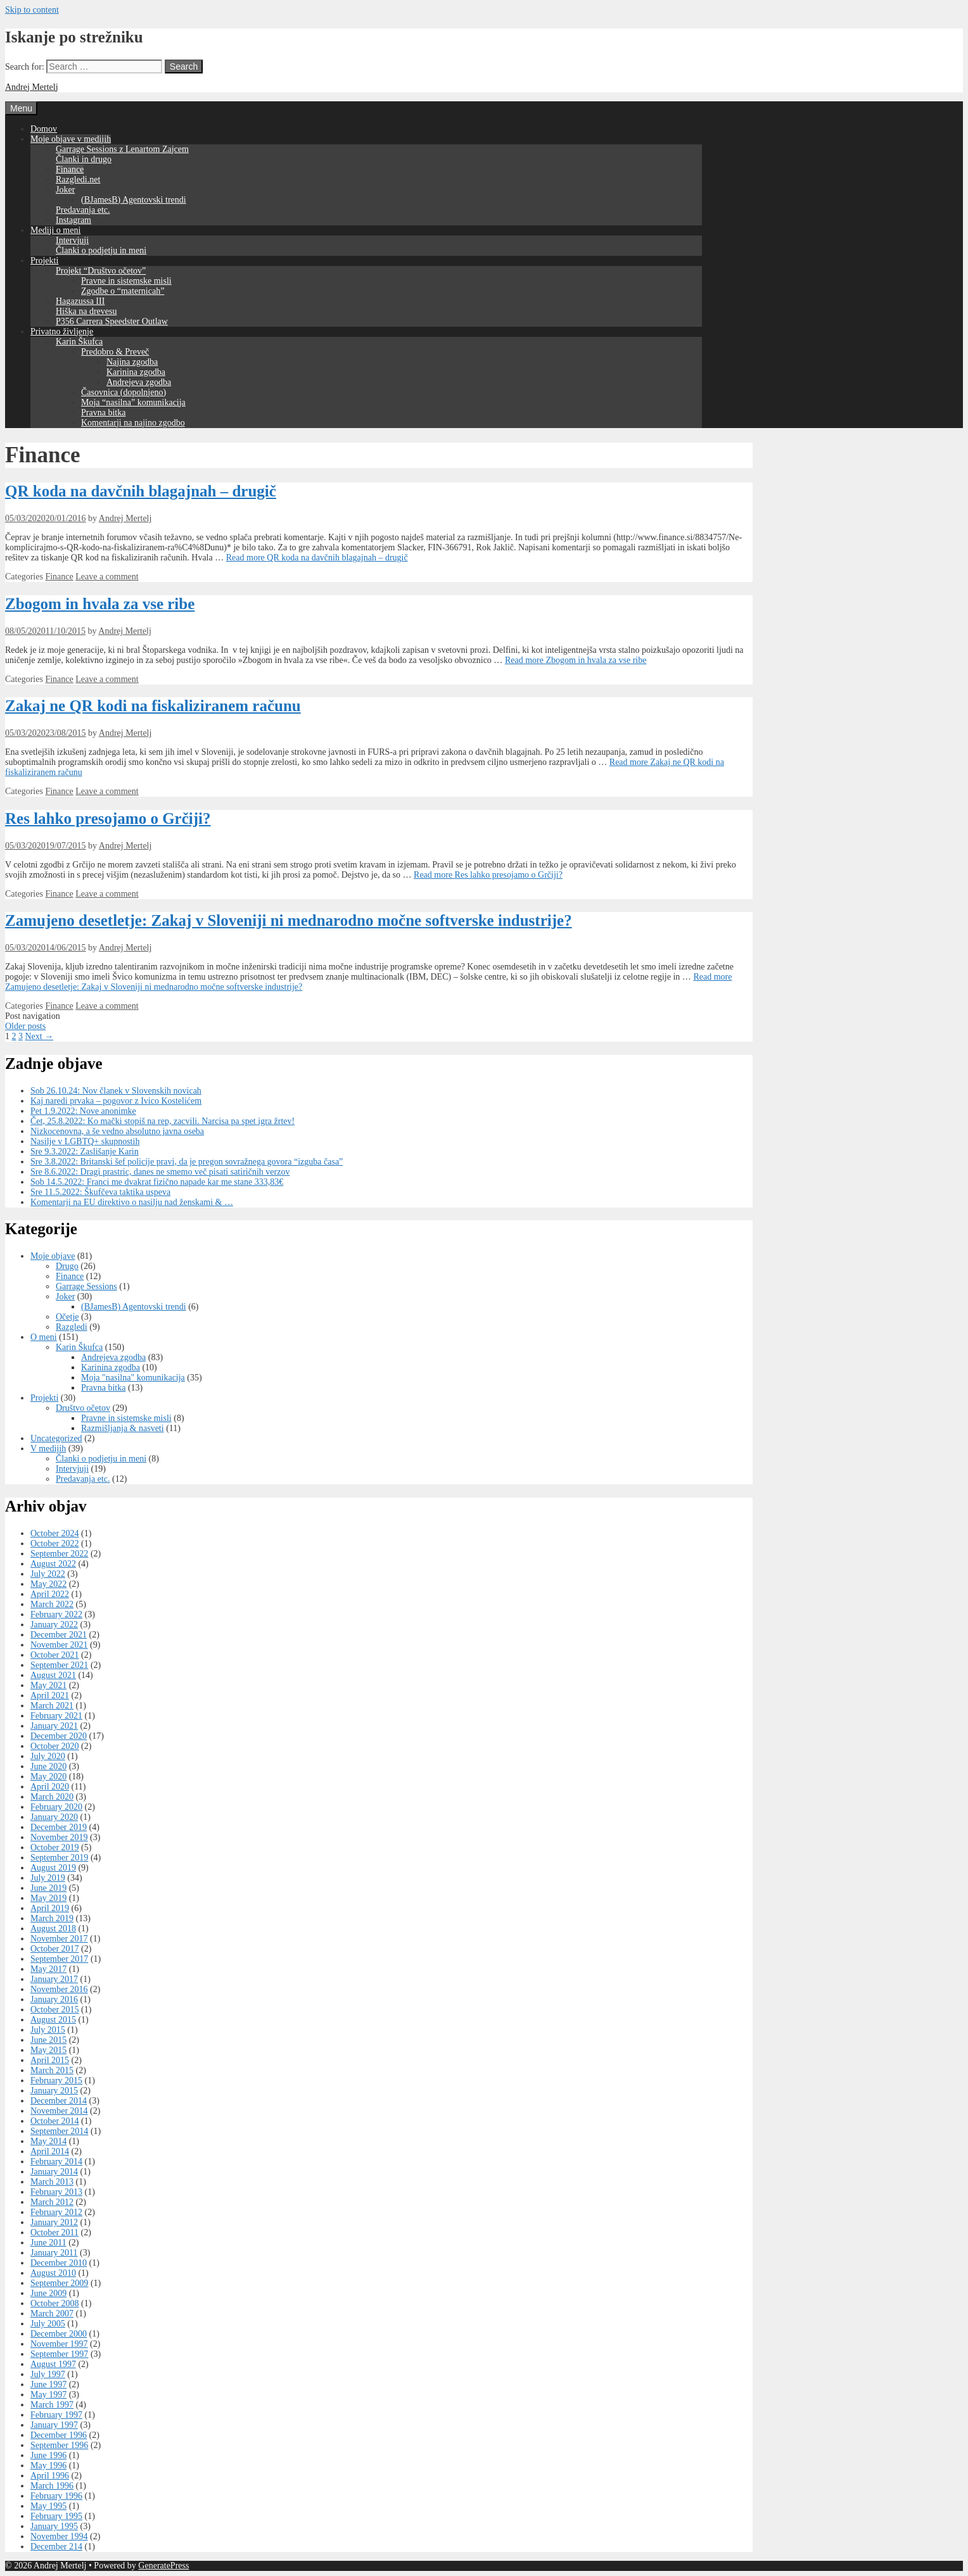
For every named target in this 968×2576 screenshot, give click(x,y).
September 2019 (59, 1857)
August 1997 (53, 2364)
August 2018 (53, 1928)
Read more (317, 557)
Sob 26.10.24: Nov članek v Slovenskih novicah (115, 1090)
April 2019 (49, 1908)
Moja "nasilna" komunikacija (133, 1377)
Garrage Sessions (86, 1286)
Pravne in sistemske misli (126, 281)
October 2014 (54, 2121)
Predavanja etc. (83, 210)
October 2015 (54, 2009)
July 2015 (47, 2030)
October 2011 (54, 2232)
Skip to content (32, 10)
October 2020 (54, 1746)
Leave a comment (107, 576)
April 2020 (49, 1786)
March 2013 (51, 2182)
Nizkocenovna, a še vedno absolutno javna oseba (117, 1131)
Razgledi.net (78, 179)
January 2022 (54, 1624)
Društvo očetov (83, 1408)
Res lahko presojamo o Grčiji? (108, 818)
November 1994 (59, 2536)
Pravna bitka (103, 412)
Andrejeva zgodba (138, 382)
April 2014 (49, 2151)
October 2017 (54, 1949)
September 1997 (59, 2354)
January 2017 (54, 1979)
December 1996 (58, 2435)
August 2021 (53, 1675)
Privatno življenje (61, 331)
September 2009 (59, 2283)
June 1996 (48, 2455)
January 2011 (54, 2252)
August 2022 (53, 1564)
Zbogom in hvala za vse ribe (99, 603)
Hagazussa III (80, 301)
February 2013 (56, 2192)
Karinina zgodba (135, 372)
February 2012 (56, 2212)
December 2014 (58, 2101)
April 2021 (49, 1695)
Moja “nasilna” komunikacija (133, 402)
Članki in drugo (83, 159)
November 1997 (59, 2344)
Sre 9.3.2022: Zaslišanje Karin (84, 1151)
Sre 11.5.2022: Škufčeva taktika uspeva (100, 1192)
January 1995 (54, 2526)
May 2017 (48, 1969)
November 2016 (59, 1989)
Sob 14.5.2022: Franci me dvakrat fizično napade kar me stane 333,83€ (156, 1182)
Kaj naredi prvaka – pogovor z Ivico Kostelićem (115, 1101)
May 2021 (48, 1685)
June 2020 (48, 1766)
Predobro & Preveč (115, 352)
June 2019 (48, 1888)
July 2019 (47, 1878)
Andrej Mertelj (31, 87)
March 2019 (51, 1918)
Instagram (73, 220)
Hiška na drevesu (86, 311)
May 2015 (48, 2050)
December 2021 (58, 1634)
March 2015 (51, 2070)
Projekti (44, 260)
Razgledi (71, 1327)
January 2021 (54, 1726)
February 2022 (56, 1614)
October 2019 (54, 1847)
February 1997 (56, 2415)
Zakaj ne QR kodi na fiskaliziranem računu (153, 705)
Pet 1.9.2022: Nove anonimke (83, 1111)
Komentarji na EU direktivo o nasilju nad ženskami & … (131, 1202)
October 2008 (54, 2303)
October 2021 (54, 1655)
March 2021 (51, 1705)
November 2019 (59, 1837)
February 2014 (56, 2161)
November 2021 (59, 1645)
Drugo (67, 1266)
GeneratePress (163, 2565)
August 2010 (53, 2273)
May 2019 (48, 1898)
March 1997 (51, 2404)
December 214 (56, 2546)
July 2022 (47, 1574)
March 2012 (51, 2202)
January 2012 (54, 2222)
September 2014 (59, 2131)
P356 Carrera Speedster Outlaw (112, 321)
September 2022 (59, 1553)
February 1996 (56, 2496)
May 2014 (48, 2141)
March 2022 (51, 1604)
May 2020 (48, 1776)
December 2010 (58, 2263)
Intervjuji (72, 240)
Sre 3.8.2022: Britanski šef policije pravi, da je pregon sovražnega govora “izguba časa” (186, 1161)
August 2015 (53, 2019)
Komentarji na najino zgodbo (133, 422)
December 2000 (58, 2334)
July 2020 (47, 1756)
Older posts (25, 1026)
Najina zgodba (132, 362)
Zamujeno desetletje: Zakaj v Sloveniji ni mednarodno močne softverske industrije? (288, 920)
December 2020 (58, 1736)
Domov (43, 129)
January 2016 (54, 1999)
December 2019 (58, 1827)
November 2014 (59, 2111)
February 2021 (56, 1715)
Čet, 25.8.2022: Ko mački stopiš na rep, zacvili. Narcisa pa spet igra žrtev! (162, 1121)
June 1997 (48, 2384)
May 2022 (48, 1584)
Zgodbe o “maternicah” (122, 291)
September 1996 (59, 2445)
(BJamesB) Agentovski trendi (133, 200)
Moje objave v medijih (70, 139)
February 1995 (56, 2516)
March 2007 (51, 2313)
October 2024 (54, 1533)
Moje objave (52, 1256)
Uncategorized (56, 1438)
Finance (70, 169)
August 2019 (53, 1867)
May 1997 (48, 2394)
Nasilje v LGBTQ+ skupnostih (84, 1141)
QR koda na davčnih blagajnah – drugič (140, 491)
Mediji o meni (55, 230)
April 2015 (49, 2060)
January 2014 (54, 2171)
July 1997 (47, 2374)
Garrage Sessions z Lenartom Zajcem (122, 149)
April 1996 (49, 2475)
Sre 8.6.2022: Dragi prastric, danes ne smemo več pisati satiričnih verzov (160, 1172)
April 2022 (49, 1594)
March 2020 (51, 1797)
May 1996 (48, 2465)
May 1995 (48, 2506)
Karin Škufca (79, 341)
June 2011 (48, 2242)
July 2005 (47, 2323)
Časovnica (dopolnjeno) (123, 392)
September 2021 (59, 1665)
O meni (43, 1337)
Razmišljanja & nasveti (122, 1428)
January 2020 (54, 1817)
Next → (39, 1036)
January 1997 (54, 2425)
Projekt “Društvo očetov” (101, 270)
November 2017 (59, 1938)
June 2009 (48, 2293)
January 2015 (54, 2090)
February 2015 (56, 2080)
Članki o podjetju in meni (101, 250)
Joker (65, 189)
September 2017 (59, 1959)
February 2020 (56, 1807)
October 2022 (54, 1543)
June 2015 (48, 2040)
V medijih (48, 1448)
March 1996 (51, 2486)
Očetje (67, 1317)
